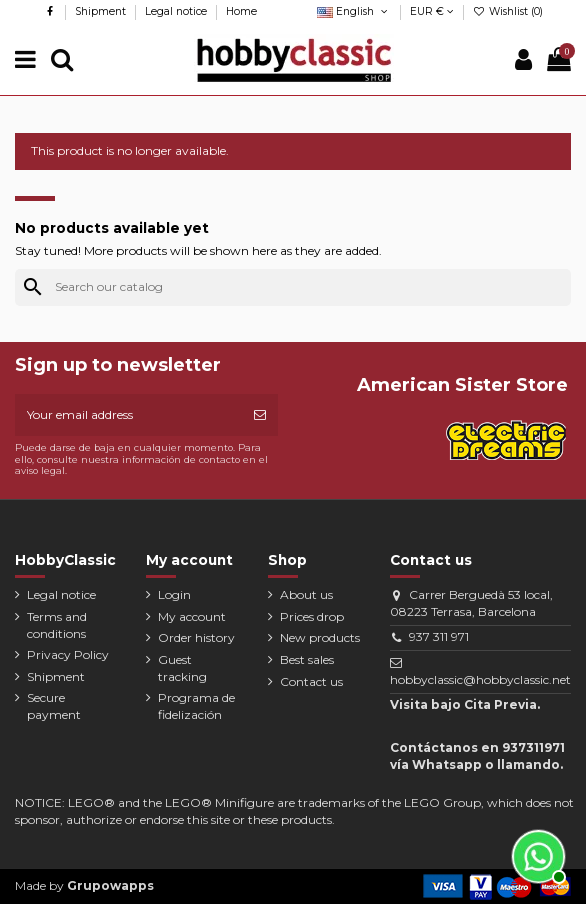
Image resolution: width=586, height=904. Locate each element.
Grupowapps (110, 885)
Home (241, 11)
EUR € (432, 11)
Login (174, 594)
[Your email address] (128, 415)
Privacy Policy (68, 654)
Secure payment (54, 706)
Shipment (102, 11)
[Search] (293, 287)
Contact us (311, 681)
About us (306, 594)
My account (192, 616)
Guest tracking (182, 668)
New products (320, 637)
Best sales (307, 659)
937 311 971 (439, 636)
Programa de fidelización (196, 706)
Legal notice (177, 11)
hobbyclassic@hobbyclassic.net (480, 679)
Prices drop (312, 616)
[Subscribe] (260, 415)
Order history (196, 637)
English (353, 11)
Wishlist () (508, 11)
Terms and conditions (57, 625)
